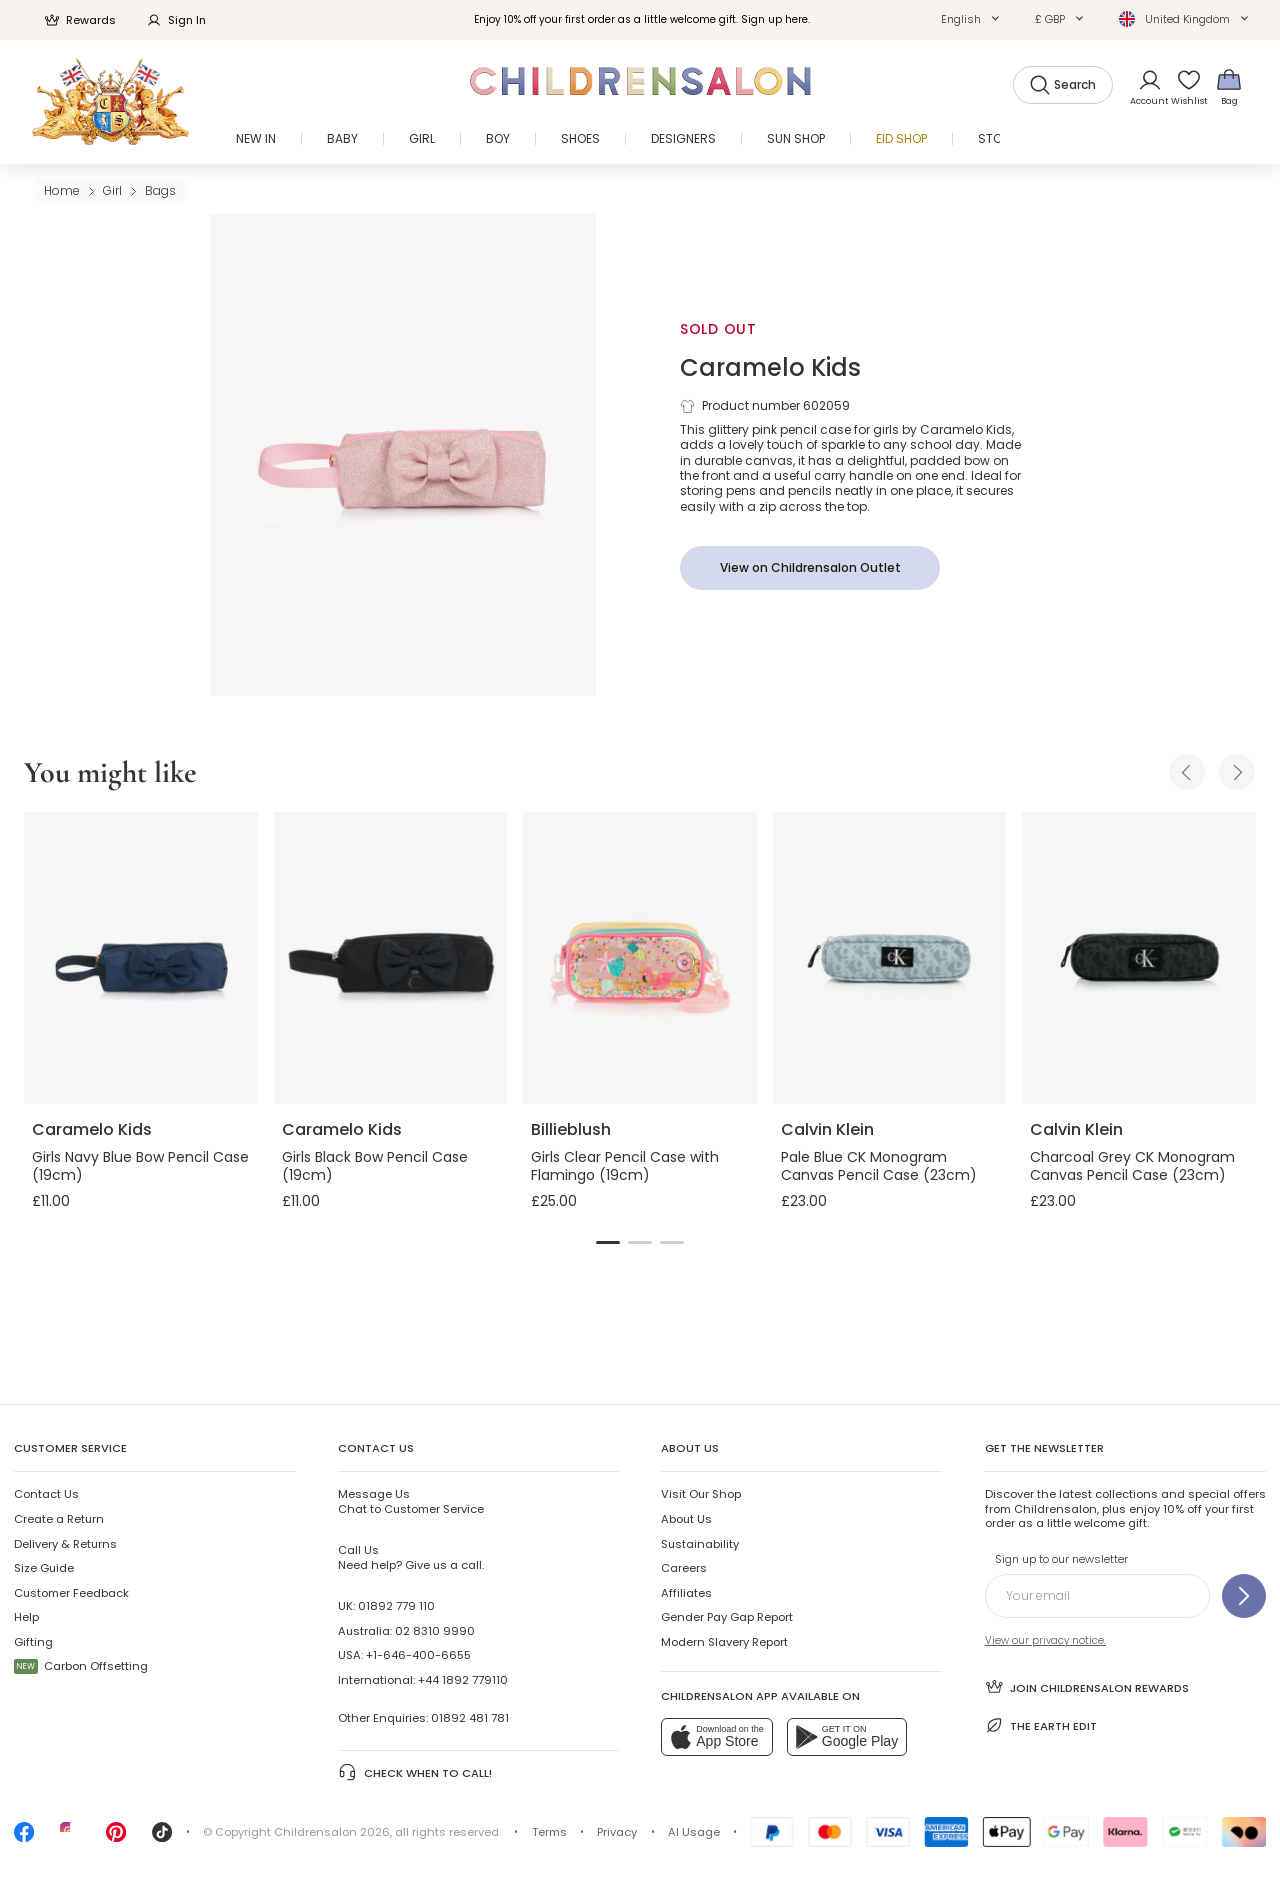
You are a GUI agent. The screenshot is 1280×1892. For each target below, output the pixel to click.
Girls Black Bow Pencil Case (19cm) (375, 1166)
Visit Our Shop (701, 1494)
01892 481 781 (470, 1718)
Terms (549, 1832)
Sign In (176, 20)
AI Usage (694, 1832)
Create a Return (59, 1519)
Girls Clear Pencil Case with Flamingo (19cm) (625, 1166)
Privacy (617, 1832)
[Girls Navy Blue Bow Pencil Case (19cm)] (141, 958)
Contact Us (46, 1494)
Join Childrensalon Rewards (1087, 1686)
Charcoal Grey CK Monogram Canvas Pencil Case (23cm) (1132, 1166)
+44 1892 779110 (463, 1680)
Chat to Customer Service (411, 1501)
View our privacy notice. (1045, 1640)
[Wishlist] (1183, 86)
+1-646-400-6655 (418, 1655)
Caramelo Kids (770, 367)
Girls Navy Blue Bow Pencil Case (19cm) (140, 1166)
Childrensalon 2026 (332, 1832)
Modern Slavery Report (724, 1642)
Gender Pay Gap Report (727, 1617)
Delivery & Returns (65, 1544)
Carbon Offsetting (81, 1666)
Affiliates (686, 1593)
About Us (686, 1519)
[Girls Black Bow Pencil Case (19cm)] (391, 958)
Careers (684, 1568)
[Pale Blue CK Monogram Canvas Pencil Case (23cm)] (890, 958)
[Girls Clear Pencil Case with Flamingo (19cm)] (640, 958)
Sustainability (700, 1544)
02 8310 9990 (435, 1631)
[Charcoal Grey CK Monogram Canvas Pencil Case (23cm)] (1139, 958)
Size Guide (44, 1568)
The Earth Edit (1041, 1725)
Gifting (33, 1642)
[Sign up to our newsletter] (1244, 1596)
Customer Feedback (71, 1593)
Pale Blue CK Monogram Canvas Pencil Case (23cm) (879, 1166)
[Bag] (1229, 86)
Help (26, 1617)
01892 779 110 (396, 1606)
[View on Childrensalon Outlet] (810, 568)
